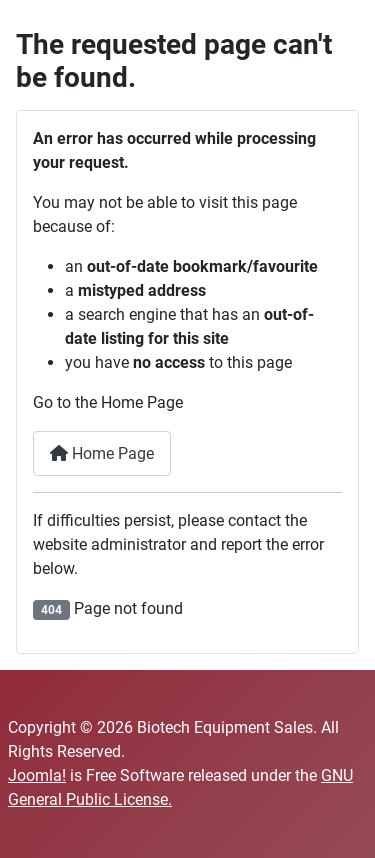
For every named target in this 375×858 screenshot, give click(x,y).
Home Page (102, 453)
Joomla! (37, 775)
